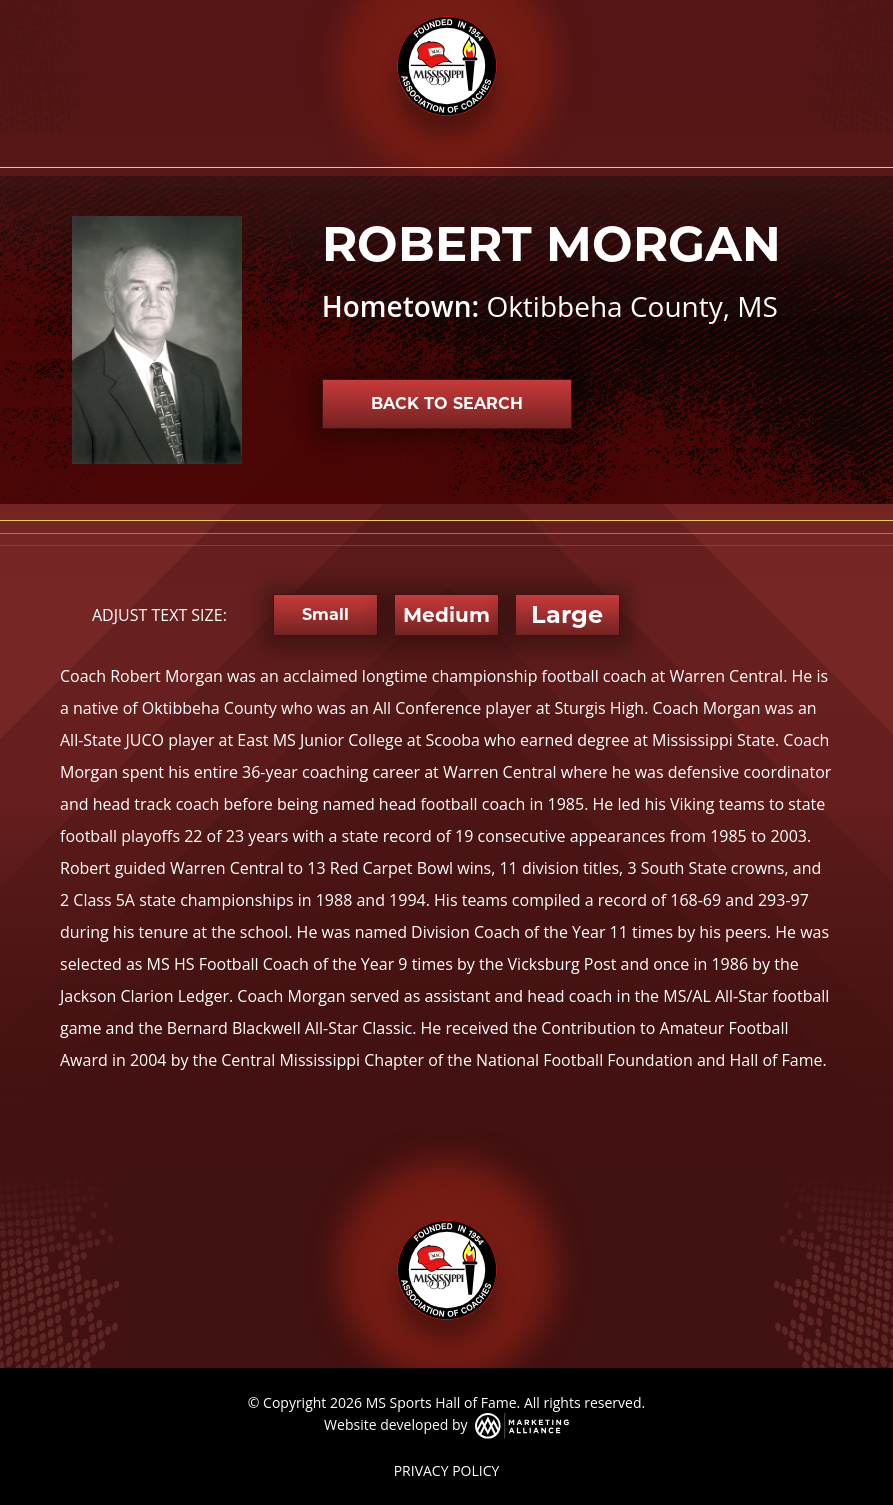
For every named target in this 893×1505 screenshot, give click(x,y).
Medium (446, 615)
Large (567, 614)
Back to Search (447, 403)
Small (325, 614)
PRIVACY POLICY (447, 1470)
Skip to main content (0, 17)
